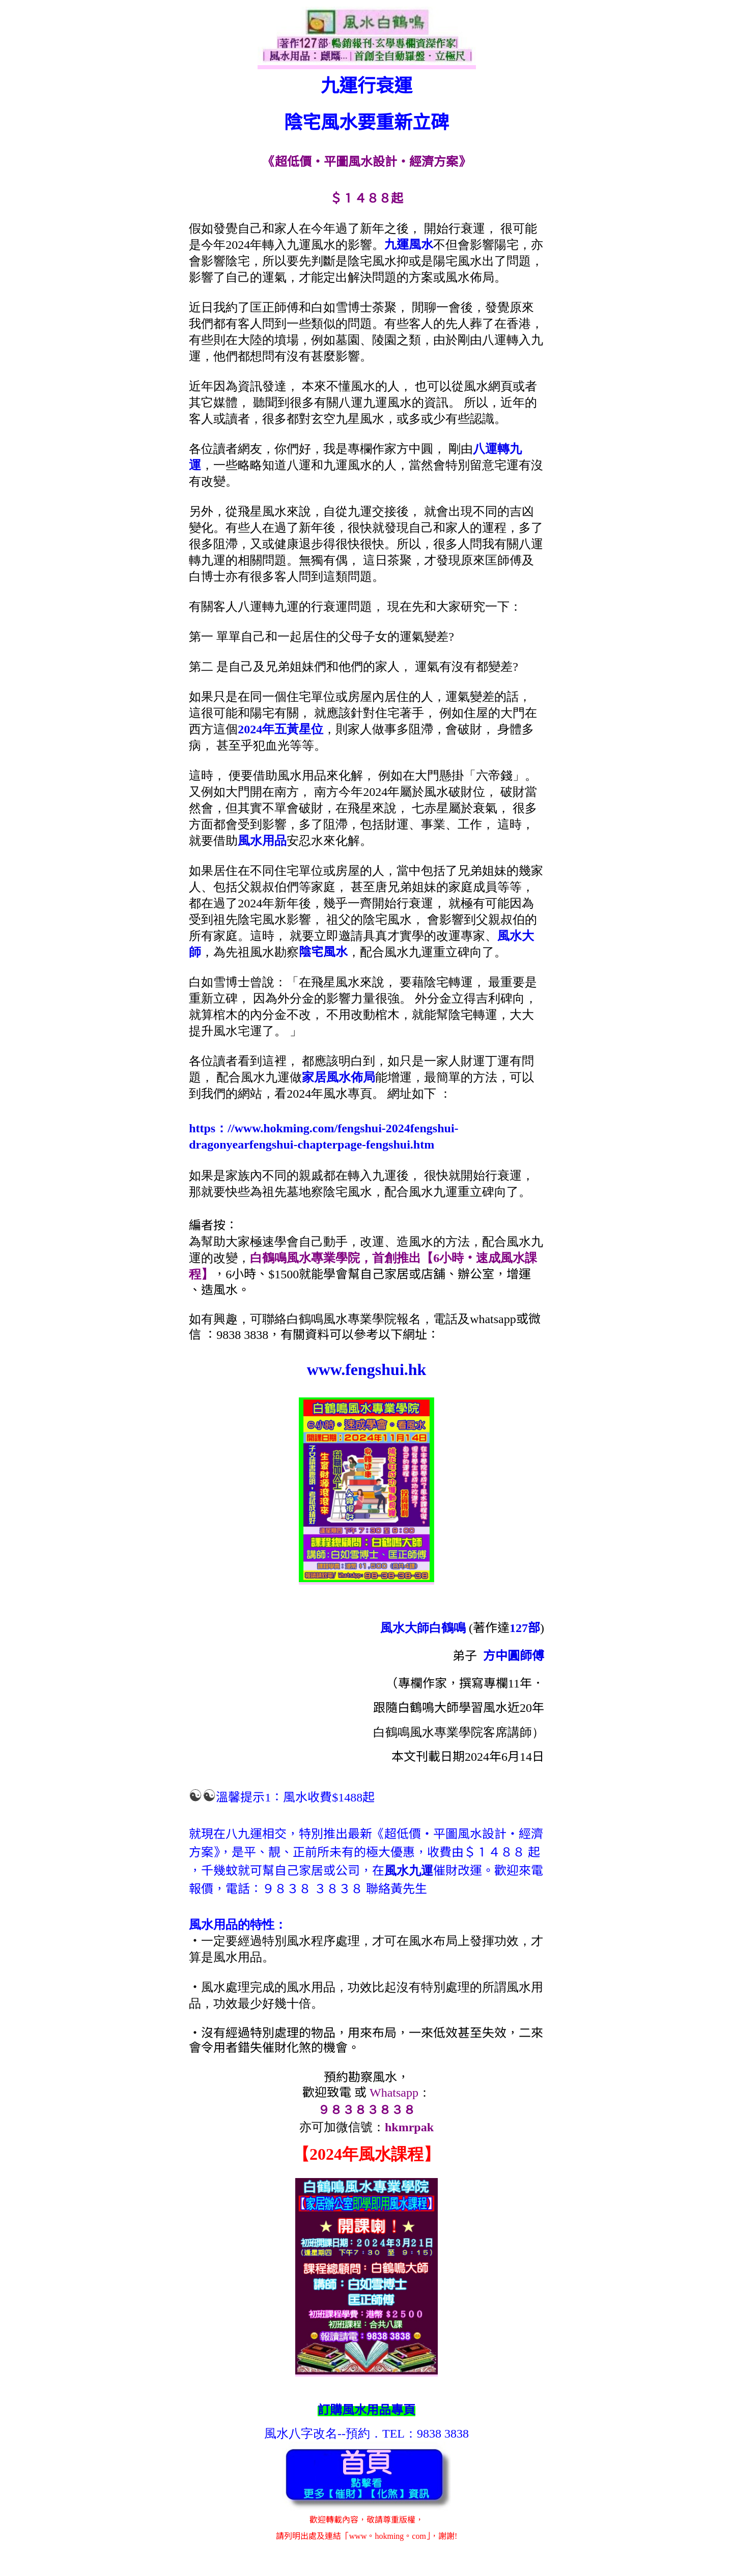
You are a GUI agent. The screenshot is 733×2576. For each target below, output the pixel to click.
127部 (525, 1628)
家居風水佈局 (338, 1077)
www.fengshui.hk (367, 1369)
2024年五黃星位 (280, 729)
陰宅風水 (323, 952)
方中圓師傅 (513, 1656)
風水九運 (408, 1870)
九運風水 (408, 244)
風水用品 (262, 840)
